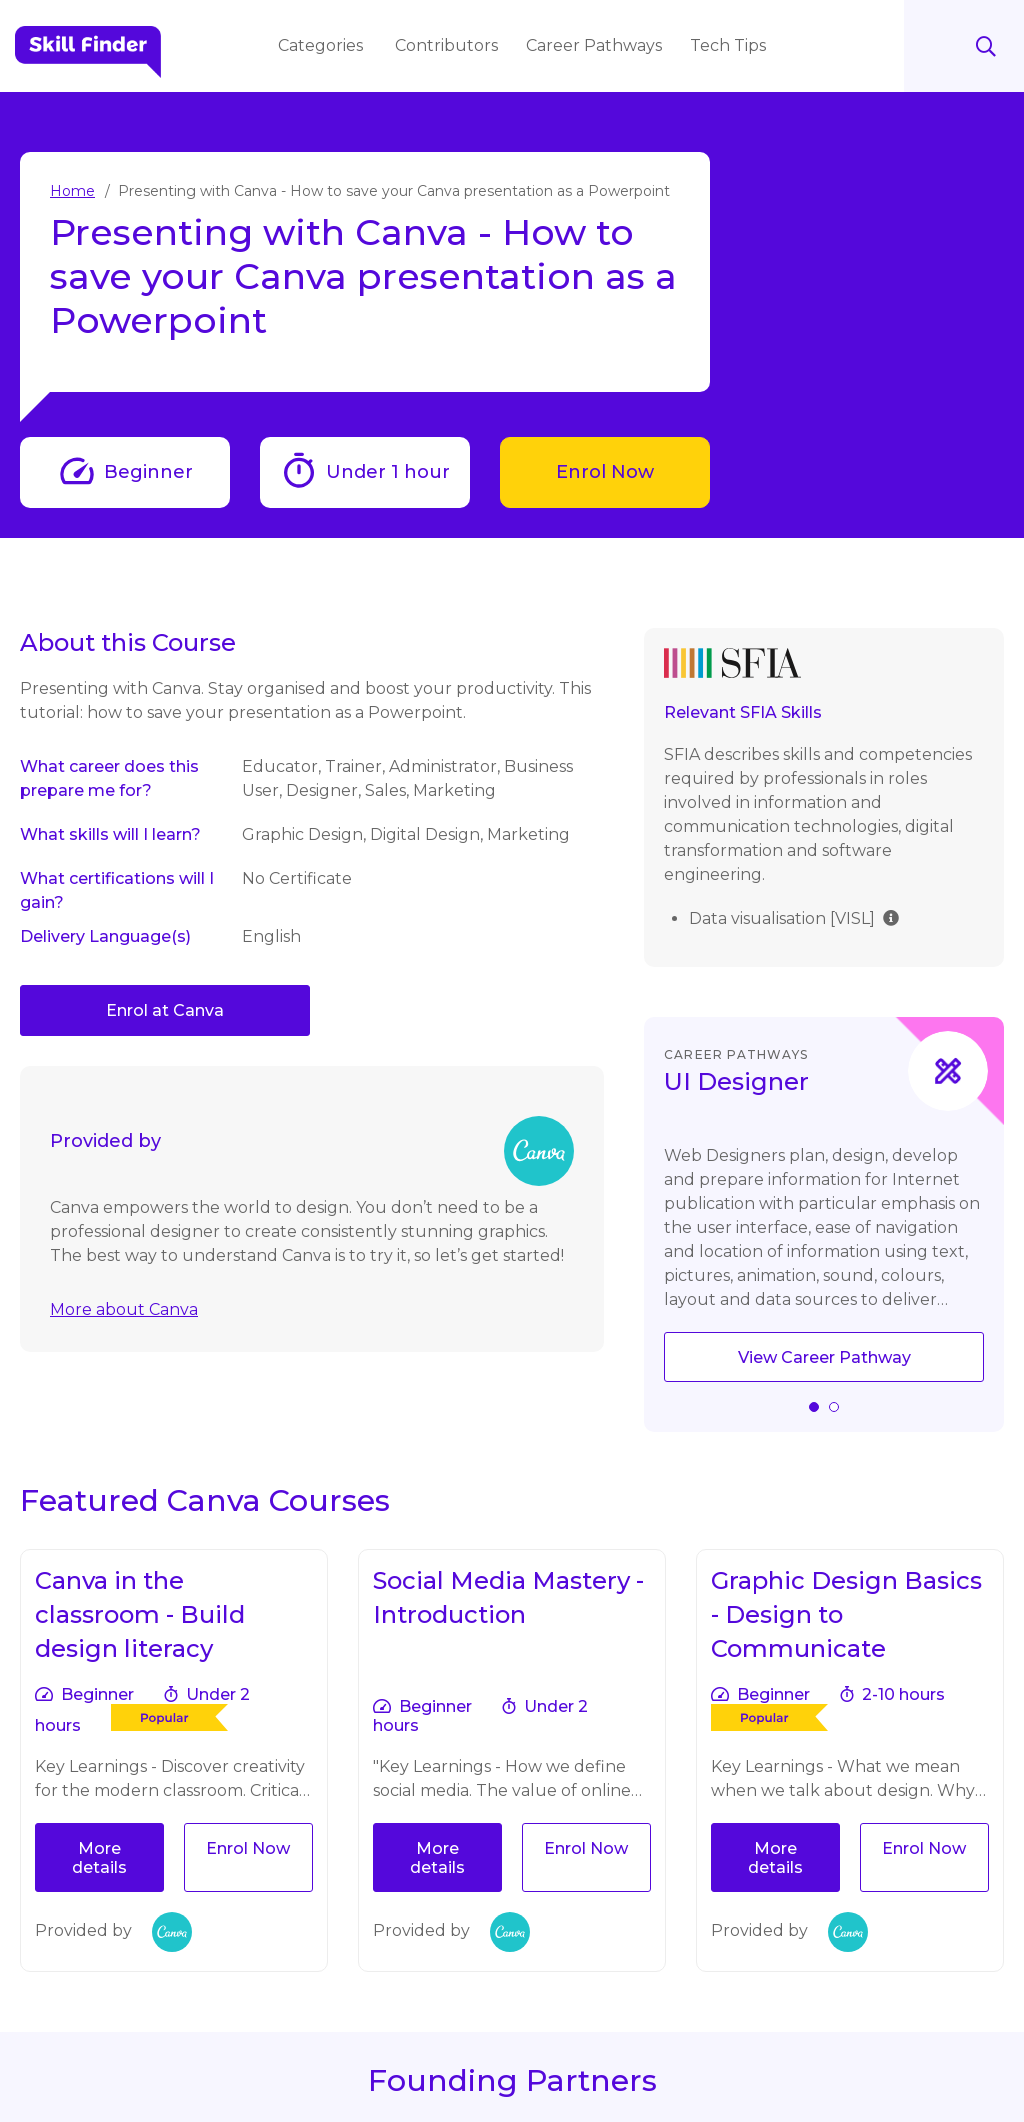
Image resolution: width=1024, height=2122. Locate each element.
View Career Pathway (824, 1357)
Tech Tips (730, 45)
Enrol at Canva (165, 1010)
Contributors (448, 45)
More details (99, 1858)
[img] (891, 916)
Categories (324, 45)
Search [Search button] (964, 46)
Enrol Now (605, 472)
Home (72, 191)
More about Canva (124, 1309)
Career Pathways (596, 45)
